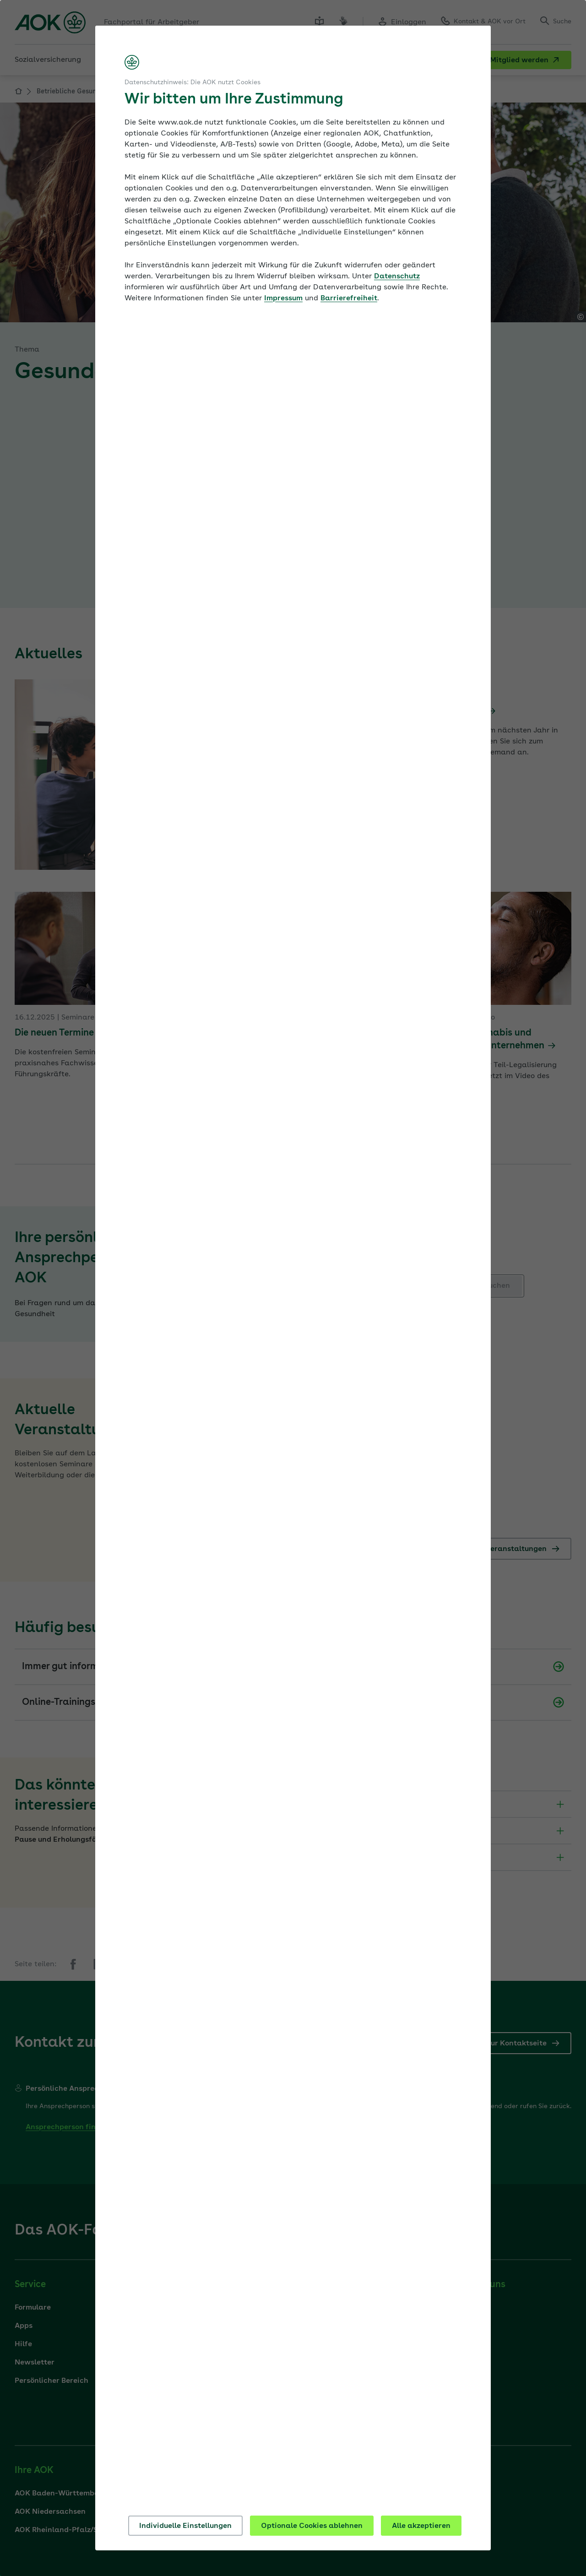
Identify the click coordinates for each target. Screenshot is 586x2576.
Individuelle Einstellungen (185, 2526)
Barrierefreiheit (348, 298)
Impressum (283, 298)
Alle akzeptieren (421, 2526)
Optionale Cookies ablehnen (312, 2526)
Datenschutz (397, 276)
